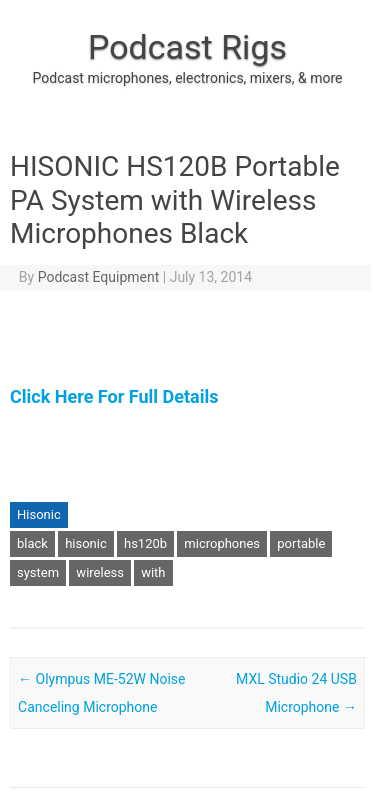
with (153, 572)
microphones (222, 543)
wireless (100, 572)
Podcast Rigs (187, 47)
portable (301, 543)
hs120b (145, 543)
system (38, 572)
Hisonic (39, 514)
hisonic (86, 543)
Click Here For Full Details (114, 396)
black (32, 543)
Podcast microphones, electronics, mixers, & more (188, 78)
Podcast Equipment (99, 277)
